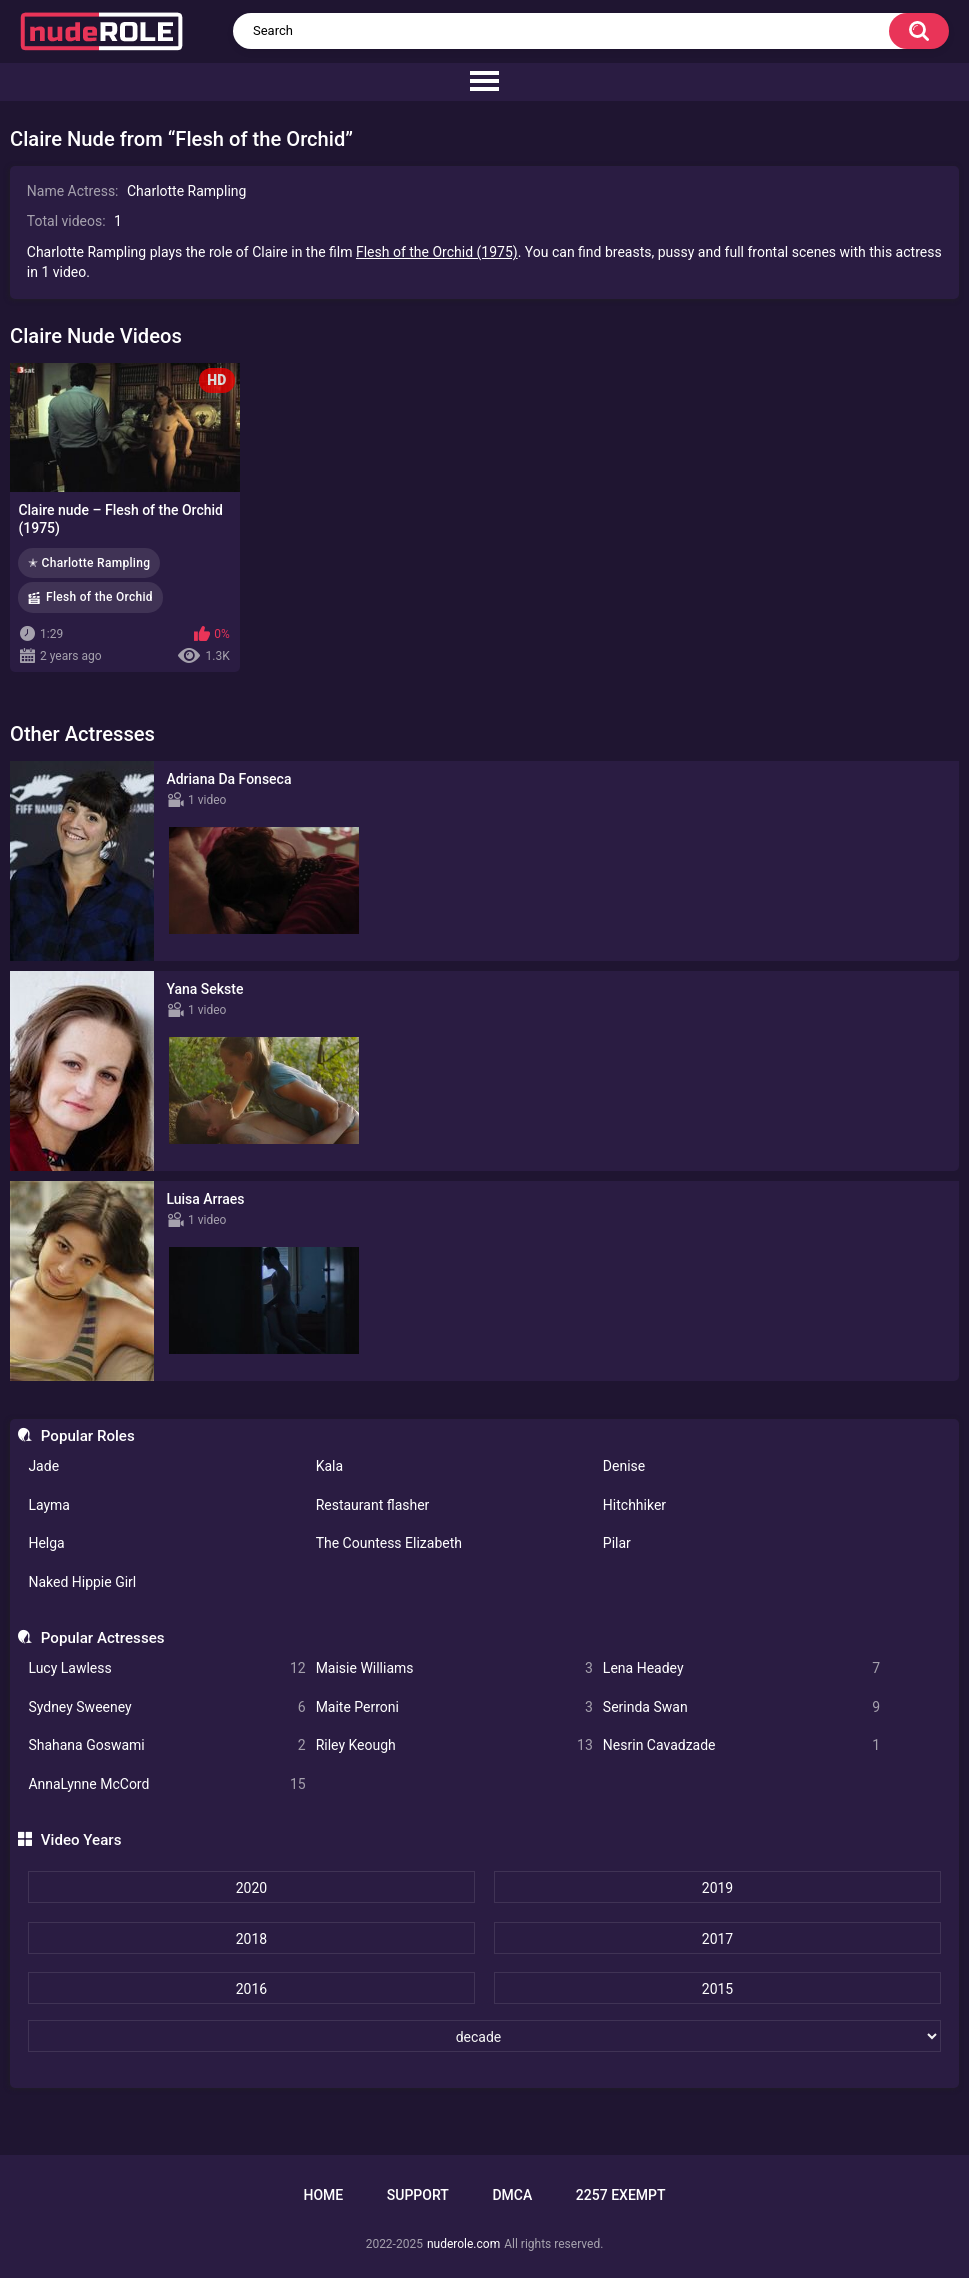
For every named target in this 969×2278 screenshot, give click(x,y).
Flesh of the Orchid (99, 597)
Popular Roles (88, 1436)
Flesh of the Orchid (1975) (437, 252)
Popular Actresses (103, 1638)
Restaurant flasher (373, 1505)
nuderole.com (463, 2244)
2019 (717, 1888)
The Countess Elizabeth (389, 1543)
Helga (46, 1543)
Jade (43, 1466)
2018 (251, 1939)
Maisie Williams (454, 1668)
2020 (251, 1888)
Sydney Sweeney (166, 1707)
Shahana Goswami (166, 1745)
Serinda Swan (741, 1707)
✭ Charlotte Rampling (89, 563)
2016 (251, 1989)
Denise (624, 1466)
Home (323, 2195)
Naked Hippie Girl (82, 1582)
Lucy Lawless (166, 1668)
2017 (717, 1939)
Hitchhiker (634, 1505)
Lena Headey (741, 1668)
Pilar (617, 1543)
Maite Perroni (454, 1707)
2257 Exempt (621, 2195)
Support (418, 2195)
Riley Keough (454, 1745)
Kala (329, 1466)
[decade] (485, 2036)
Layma (49, 1505)
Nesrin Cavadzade (741, 1745)
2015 (717, 1989)
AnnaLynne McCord (166, 1784)
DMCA (512, 2195)
